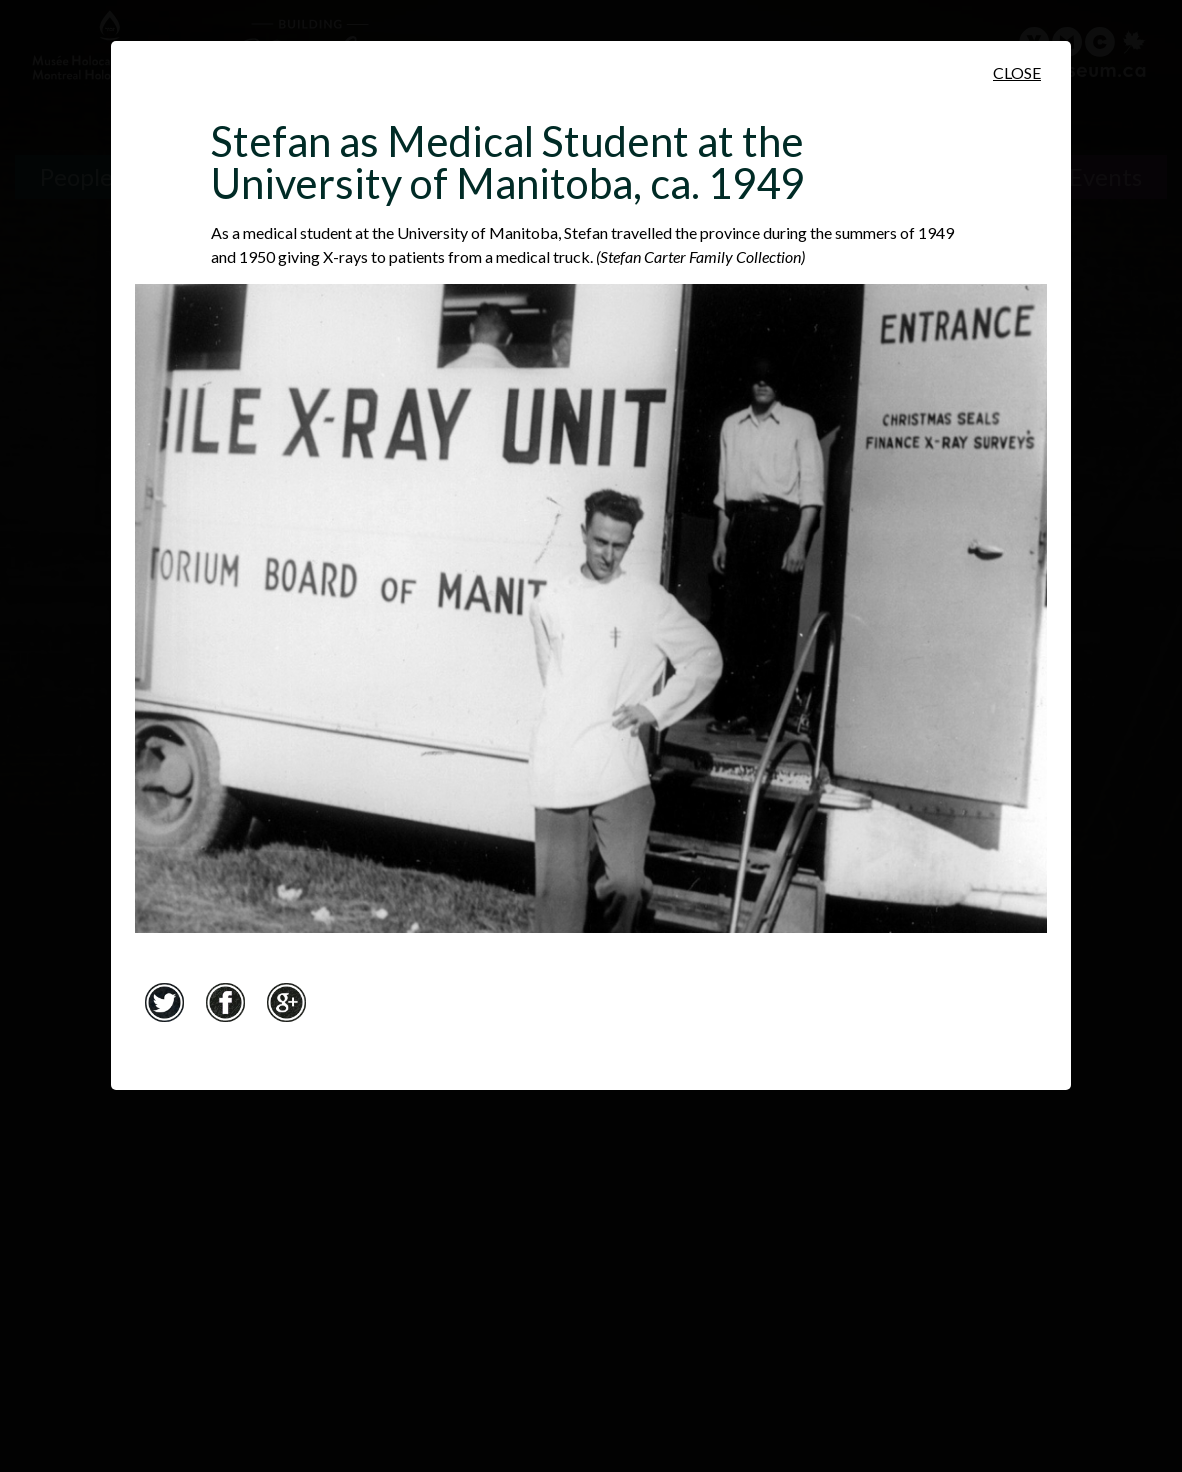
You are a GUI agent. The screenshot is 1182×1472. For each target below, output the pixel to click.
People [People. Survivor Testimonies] (76, 176)
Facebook (225, 1002)
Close (1017, 72)
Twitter (164, 1002)
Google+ (286, 1002)
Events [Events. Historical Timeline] (1105, 176)
